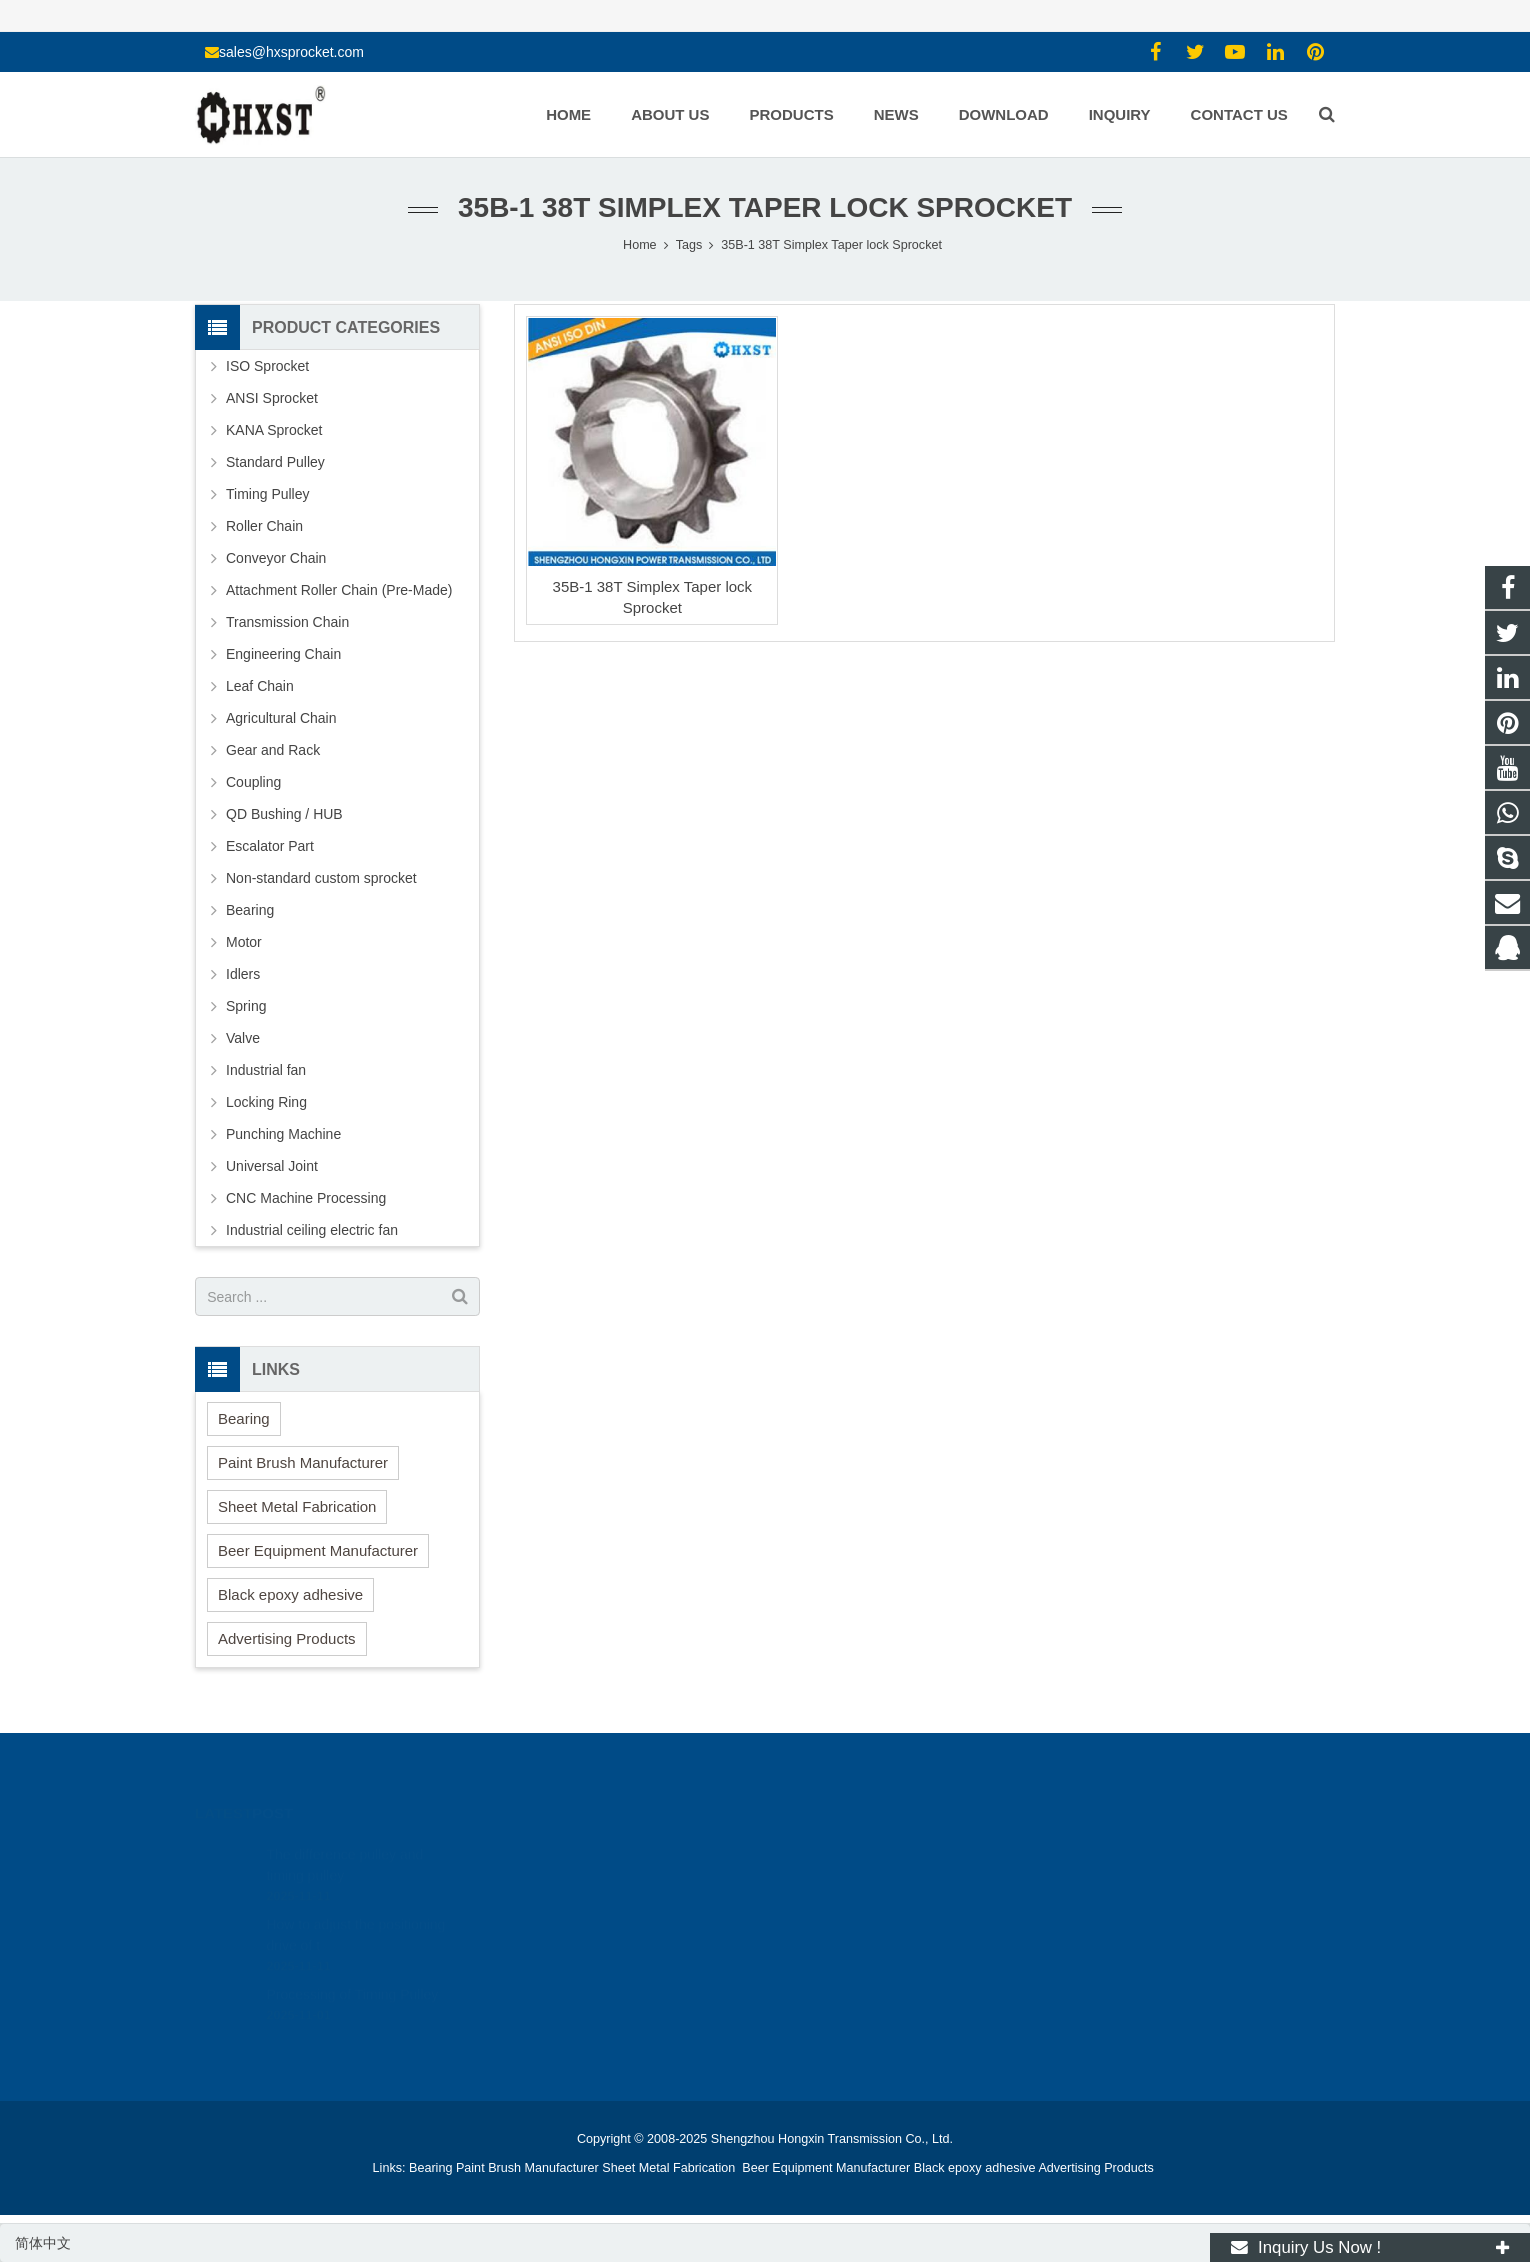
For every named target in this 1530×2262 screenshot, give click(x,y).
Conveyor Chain (276, 558)
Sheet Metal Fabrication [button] (297, 1506)
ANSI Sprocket (272, 398)
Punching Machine (283, 1134)
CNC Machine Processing (306, 1198)
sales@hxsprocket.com (291, 52)
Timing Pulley (268, 494)
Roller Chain (264, 526)
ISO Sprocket (267, 366)
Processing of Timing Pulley (352, 1965)
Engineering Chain (283, 654)
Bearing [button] (244, 1418)
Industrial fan (266, 1070)
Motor (244, 942)
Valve (243, 1038)
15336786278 (835, 1877)
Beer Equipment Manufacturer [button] (318, 1550)
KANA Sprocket (274, 430)
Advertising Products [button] (287, 1638)
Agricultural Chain (281, 718)
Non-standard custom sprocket (321, 878)
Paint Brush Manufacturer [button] (303, 1462)
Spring (246, 1006)
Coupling (253, 782)
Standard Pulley (275, 462)
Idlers (243, 974)
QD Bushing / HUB (284, 814)
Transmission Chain (287, 622)
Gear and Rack (273, 750)
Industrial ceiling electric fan (312, 1230)
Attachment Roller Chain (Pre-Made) (339, 590)
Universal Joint (272, 1166)
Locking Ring (266, 1102)
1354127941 (834, 1848)
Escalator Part (270, 846)
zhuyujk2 (822, 1935)
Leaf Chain (260, 686)
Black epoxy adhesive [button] (290, 1594)
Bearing (250, 910)
